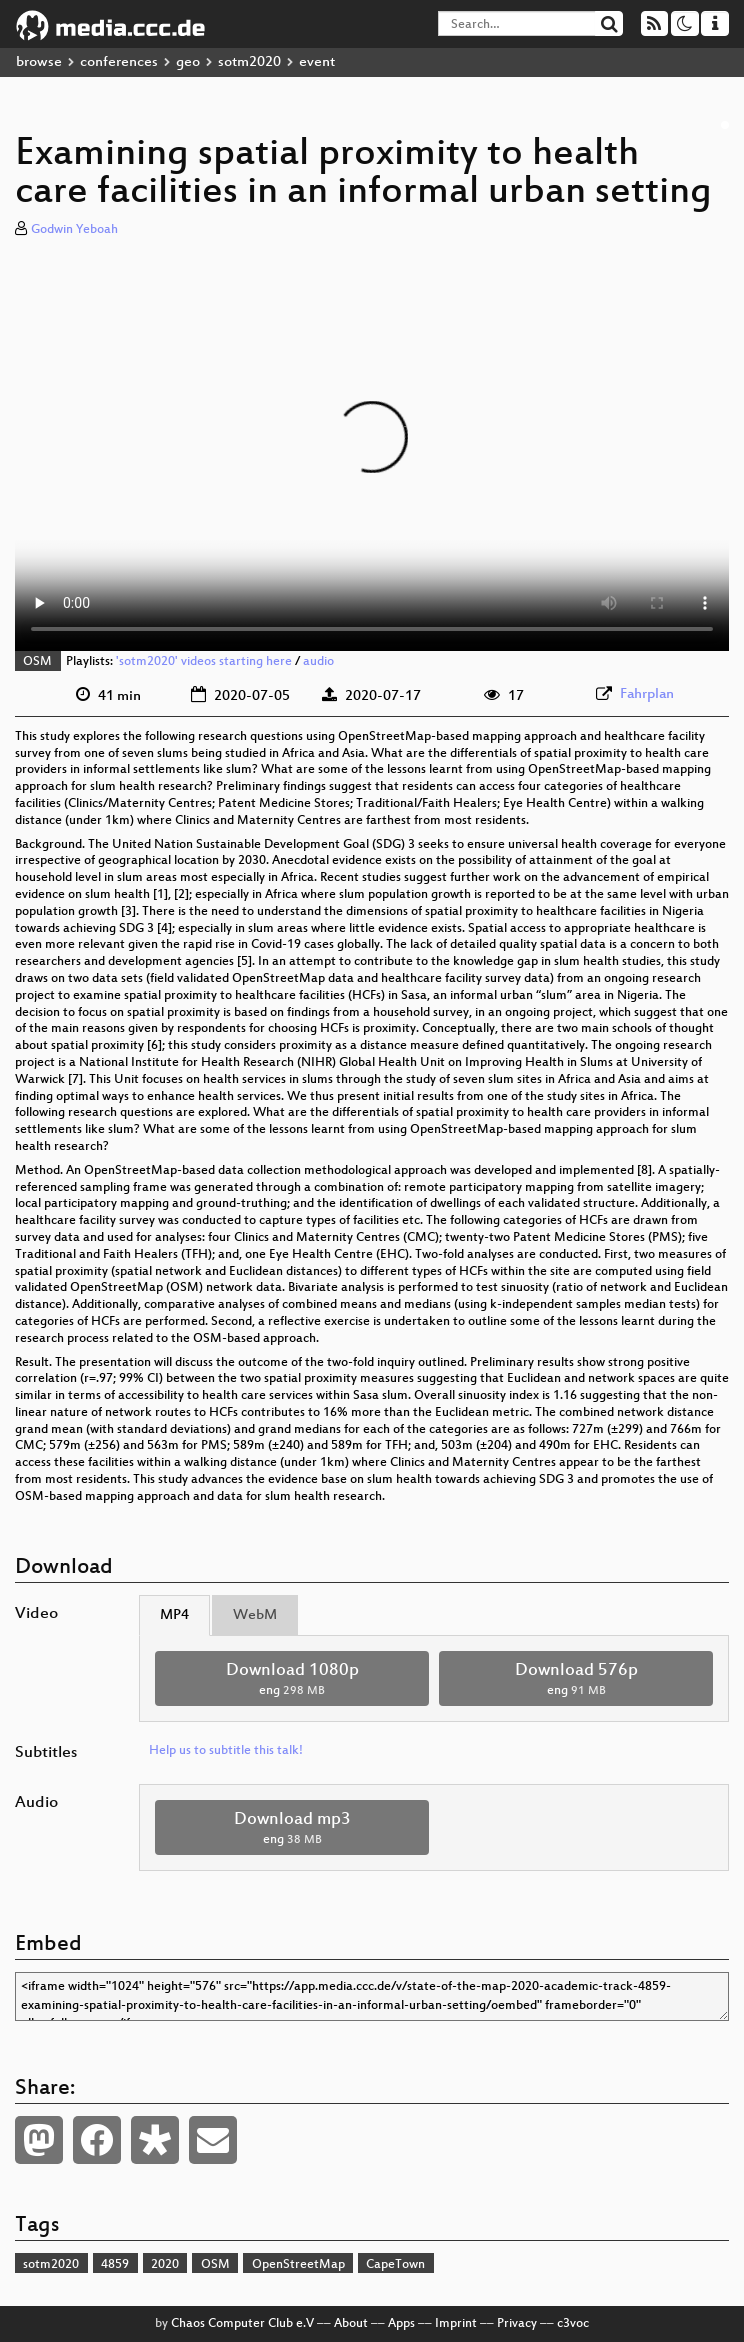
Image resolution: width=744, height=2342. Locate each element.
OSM (37, 662)
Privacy (517, 2324)
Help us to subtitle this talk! (226, 1751)
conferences (119, 62)
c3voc (573, 2324)
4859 (115, 2265)
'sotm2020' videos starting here (204, 662)
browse (39, 62)
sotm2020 (249, 62)
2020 (165, 2265)
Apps (401, 2324)
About (351, 2324)
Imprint (456, 2324)
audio (318, 662)
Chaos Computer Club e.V (242, 2324)
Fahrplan (647, 694)
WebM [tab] (255, 1615)
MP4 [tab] (174, 1615)
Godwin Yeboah (74, 230)
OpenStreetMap (298, 2265)
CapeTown (395, 2265)
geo (188, 62)
